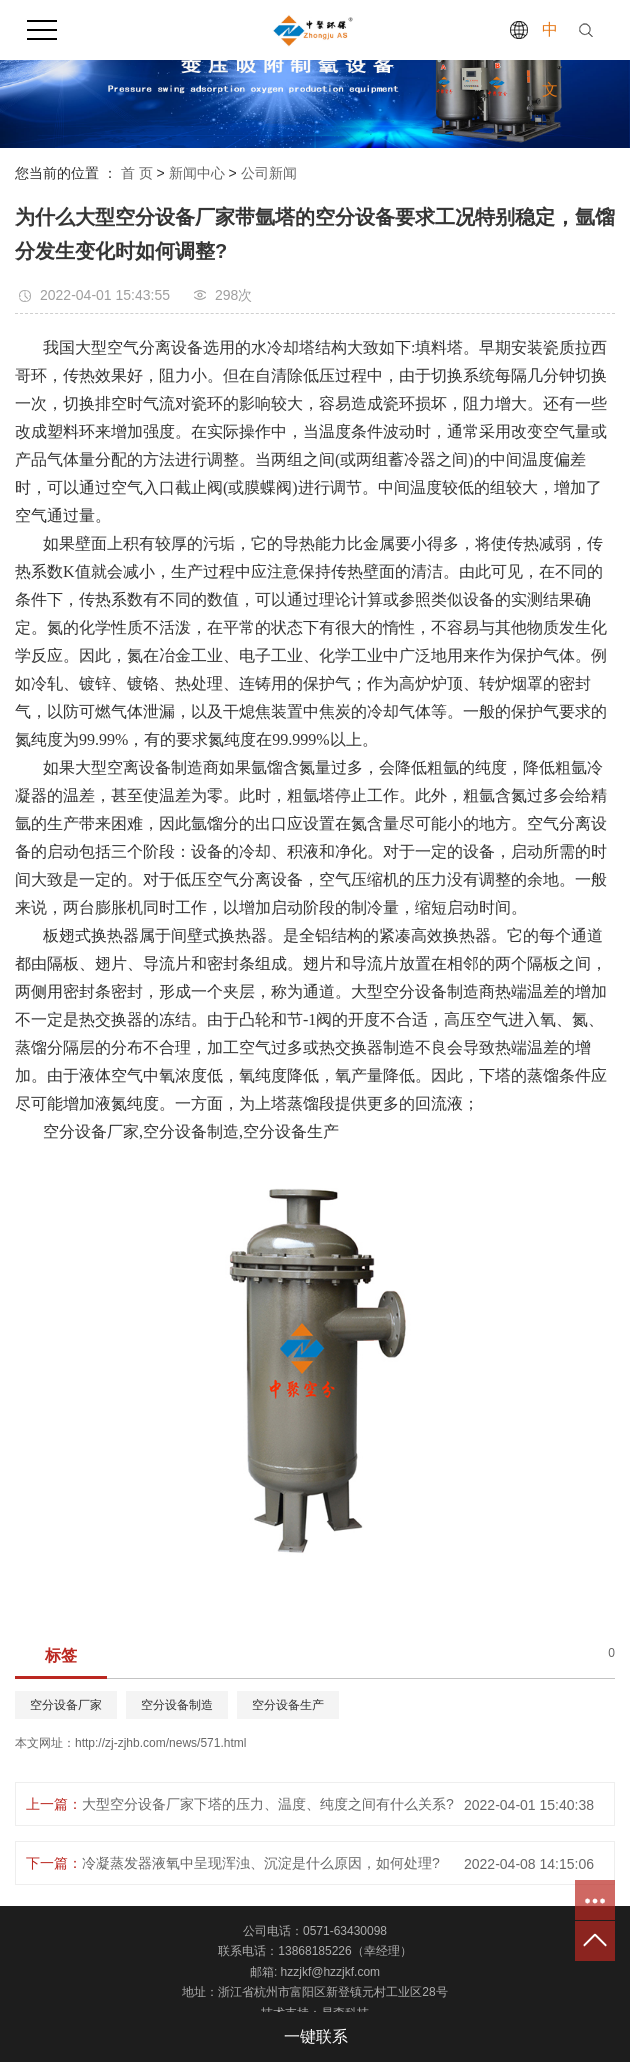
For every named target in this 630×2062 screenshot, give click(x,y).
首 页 (137, 173)
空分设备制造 (177, 1705)
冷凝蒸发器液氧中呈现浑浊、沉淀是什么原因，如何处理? (261, 1863)
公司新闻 (269, 173)
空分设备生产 (288, 1705)
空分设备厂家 (66, 1705)
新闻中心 (197, 173)
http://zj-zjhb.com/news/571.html (160, 1743)
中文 (550, 59)
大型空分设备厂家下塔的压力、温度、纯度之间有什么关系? (268, 1804)
